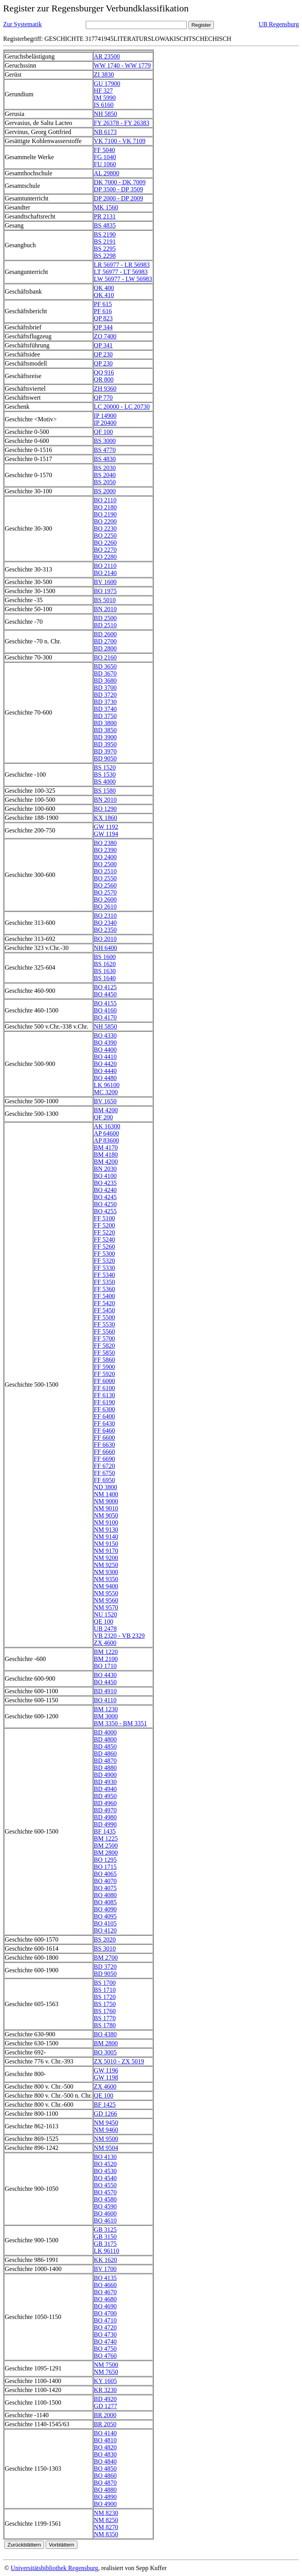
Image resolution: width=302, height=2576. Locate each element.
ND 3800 (105, 1487)
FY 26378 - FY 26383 (121, 122)
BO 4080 (105, 1895)
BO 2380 (105, 843)
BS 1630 (105, 971)
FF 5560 (104, 1331)
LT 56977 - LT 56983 (121, 271)
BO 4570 (105, 2192)
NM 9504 (106, 2147)
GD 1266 (105, 2113)
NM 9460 (106, 2129)
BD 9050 (105, 758)
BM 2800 (106, 1852)
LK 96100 (107, 1085)
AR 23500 (107, 56)
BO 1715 (105, 1866)
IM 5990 (105, 97)
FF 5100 (104, 1218)
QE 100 (103, 1621)
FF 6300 (104, 1409)
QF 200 (103, 1117)
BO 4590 (105, 2206)
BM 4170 (106, 1147)
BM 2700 (106, 1957)
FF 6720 (104, 1466)
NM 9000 (106, 1501)
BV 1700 (105, 2268)
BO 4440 (105, 1071)
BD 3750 (105, 716)
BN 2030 (105, 1168)
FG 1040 (105, 157)
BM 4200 (106, 1110)
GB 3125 (105, 2229)
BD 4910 (105, 1691)
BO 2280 (105, 556)
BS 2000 (105, 491)
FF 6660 (104, 1451)
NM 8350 (106, 2534)
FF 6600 (104, 1437)
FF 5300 (104, 1253)
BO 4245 (105, 1197)
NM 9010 (106, 1508)
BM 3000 (106, 1716)
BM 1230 (106, 1709)
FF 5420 (104, 1303)
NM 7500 (106, 2364)
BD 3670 (105, 673)
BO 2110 (105, 500)
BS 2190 (105, 234)
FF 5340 (104, 1274)
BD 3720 (105, 694)
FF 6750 (104, 1473)
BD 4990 (105, 1824)
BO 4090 (105, 1909)
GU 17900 (107, 83)
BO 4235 (105, 1183)
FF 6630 (104, 1444)
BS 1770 (105, 2018)
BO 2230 (105, 528)
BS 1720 (105, 1997)
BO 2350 (105, 929)
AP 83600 (106, 1140)
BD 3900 (105, 737)
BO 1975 (105, 591)
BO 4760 (105, 2355)
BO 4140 (105, 2433)
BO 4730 (105, 2334)
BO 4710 (105, 2320)
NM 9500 (106, 2138)
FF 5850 (104, 1352)
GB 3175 (105, 2243)
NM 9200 (106, 1557)
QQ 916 (104, 372)
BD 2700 (105, 641)
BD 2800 (105, 648)
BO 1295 (105, 1859)
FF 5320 (104, 1260)
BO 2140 (105, 573)
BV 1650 (105, 1101)
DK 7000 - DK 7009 (120, 182)
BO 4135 (105, 2278)
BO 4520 (105, 2164)
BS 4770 (105, 449)
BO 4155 (105, 1003)
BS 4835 (105, 225)
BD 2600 (105, 634)
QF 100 (103, 431)
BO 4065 (105, 1873)
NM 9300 (106, 1572)
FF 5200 (104, 1225)
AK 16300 (107, 1126)
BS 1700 (105, 1982)
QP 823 (103, 318)
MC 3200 (106, 1092)
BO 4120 (105, 1930)
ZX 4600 (105, 1642)
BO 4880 (105, 2489)
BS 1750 (105, 2004)
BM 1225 (106, 1838)
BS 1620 (105, 964)
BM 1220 (106, 1651)
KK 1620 (105, 2259)
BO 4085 (105, 1902)
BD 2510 (105, 625)
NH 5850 (105, 113)
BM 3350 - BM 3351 (120, 1723)
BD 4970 (105, 1810)
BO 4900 (105, 2504)
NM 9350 (106, 1579)
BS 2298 (105, 255)
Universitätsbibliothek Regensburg (54, 2568)
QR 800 (104, 379)
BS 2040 (105, 475)
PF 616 (103, 311)
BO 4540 (105, 2178)
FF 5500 (104, 1317)
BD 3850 (105, 730)
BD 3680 (105, 680)
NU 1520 (105, 1614)
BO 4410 (105, 1056)
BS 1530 (105, 774)
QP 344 (103, 327)
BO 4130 (105, 2156)
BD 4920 (105, 2399)
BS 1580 (105, 790)
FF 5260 (104, 1246)
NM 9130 (106, 1529)
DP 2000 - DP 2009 (118, 198)
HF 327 (103, 90)
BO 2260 (105, 542)
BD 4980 (105, 1817)
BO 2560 (105, 885)
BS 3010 (105, 1948)
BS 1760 (105, 2011)
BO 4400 (105, 1049)
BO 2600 (105, 899)
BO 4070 (105, 1881)
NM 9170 (106, 1550)
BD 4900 (105, 1774)
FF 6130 (104, 1395)
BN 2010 (105, 609)
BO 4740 (105, 2341)
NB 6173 (105, 132)
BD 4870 (105, 1760)
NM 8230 (106, 2513)
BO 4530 (105, 2171)
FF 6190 (104, 1402)
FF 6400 (104, 1416)
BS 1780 (105, 2025)
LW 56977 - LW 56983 (123, 279)
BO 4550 (105, 2185)
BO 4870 (105, 2482)
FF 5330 (104, 1267)
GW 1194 (106, 833)
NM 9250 (106, 1565)
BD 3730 (105, 701)
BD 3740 (105, 709)
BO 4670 (105, 2292)
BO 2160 (105, 657)
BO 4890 (105, 2496)
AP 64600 (106, 1133)
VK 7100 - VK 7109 (119, 141)
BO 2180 (105, 507)
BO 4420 (105, 1063)
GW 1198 (106, 2077)
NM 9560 (106, 1600)
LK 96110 (107, 2250)
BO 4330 (105, 1035)
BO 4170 (105, 1017)
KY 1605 (105, 2381)
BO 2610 (105, 906)
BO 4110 (105, 1700)
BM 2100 (106, 1658)
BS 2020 (105, 1939)
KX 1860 (105, 817)
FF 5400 (104, 1296)
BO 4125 (105, 987)
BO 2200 (105, 521)
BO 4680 (105, 2299)
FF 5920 (104, 1374)
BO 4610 (105, 2220)
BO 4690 (105, 2306)
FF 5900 (104, 1366)
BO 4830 (105, 2454)
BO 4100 (105, 1175)
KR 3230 (105, 2390)
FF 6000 (104, 1381)
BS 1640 (105, 978)
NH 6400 (105, 947)
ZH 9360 (105, 388)
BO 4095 (105, 1916)
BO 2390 (105, 850)
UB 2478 (105, 1628)
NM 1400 (106, 1494)
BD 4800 (105, 1739)
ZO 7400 (105, 336)
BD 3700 (105, 687)
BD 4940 (105, 1789)
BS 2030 (105, 468)
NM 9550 (106, 1593)
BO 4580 (105, 2199)
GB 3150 (105, 2236)
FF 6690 (104, 1458)
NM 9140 (106, 1536)
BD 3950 (105, 744)
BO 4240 (105, 1190)
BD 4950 (105, 1796)
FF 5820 (104, 1345)
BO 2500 (105, 864)
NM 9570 (106, 1607)
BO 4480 (105, 1078)
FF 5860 (104, 1359)
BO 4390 (105, 1042)
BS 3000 (105, 440)
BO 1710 (105, 1666)
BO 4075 (105, 1888)
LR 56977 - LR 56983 (122, 264)
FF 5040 (104, 150)
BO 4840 (105, 2461)
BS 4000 (105, 781)
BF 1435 (105, 1831)
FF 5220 (104, 1232)
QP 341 (103, 345)
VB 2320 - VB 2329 (119, 1635)
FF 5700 (104, 1338)
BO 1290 (105, 808)
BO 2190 (105, 514)
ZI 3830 (104, 74)
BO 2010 (105, 938)
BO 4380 (105, 2034)
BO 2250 (105, 535)
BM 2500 (106, 1845)
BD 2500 (105, 618)
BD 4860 (105, 1753)
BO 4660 (105, 2285)
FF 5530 (104, 1324)
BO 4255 (105, 1211)
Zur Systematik (22, 24)
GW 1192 (106, 826)
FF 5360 (104, 1289)
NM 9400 (106, 1586)
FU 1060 (105, 164)
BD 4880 (105, 1767)
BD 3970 (105, 751)
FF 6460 (104, 1430)
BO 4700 (105, 2313)
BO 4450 (105, 994)
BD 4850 (105, 1746)
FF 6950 (104, 1480)
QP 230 (103, 354)
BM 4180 (106, 1154)
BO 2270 (105, 549)
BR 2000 (105, 2415)
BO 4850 (105, 2468)
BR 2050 (105, 2424)
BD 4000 (105, 1732)
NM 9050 (106, 1515)
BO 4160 (105, 1010)
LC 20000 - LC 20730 (122, 406)
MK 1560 (106, 207)
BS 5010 (105, 600)
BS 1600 (105, 957)
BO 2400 (105, 857)
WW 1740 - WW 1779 (122, 65)
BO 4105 (105, 1923)
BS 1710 (105, 1989)
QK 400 (104, 288)
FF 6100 (104, 1388)
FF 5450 (104, 1310)
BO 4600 (105, 2213)
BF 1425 (105, 2104)
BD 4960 (105, 1803)
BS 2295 (105, 248)
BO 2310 (105, 915)
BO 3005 (105, 2052)
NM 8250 (106, 2520)
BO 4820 (105, 2447)
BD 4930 (105, 1782)
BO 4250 (105, 1204)
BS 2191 (105, 241)
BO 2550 (105, 878)
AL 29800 (107, 173)
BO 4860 (105, 2475)
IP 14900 (105, 415)
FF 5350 (104, 1282)
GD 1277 (105, 2406)
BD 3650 (105, 666)
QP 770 (103, 397)
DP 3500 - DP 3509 (118, 189)
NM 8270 (106, 2527)
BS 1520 (105, 767)
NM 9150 (106, 1543)
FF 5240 (104, 1239)
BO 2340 (105, 922)
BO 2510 (105, 871)
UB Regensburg (279, 24)
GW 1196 (106, 2070)
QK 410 (104, 295)
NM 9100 (106, 1522)
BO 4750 (105, 2348)
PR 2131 (105, 216)
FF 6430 (104, 1423)
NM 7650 (106, 2371)
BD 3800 (105, 723)
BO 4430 (105, 1675)
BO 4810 (105, 2440)
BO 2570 (105, 892)
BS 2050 (105, 482)
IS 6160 (104, 104)
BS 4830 (105, 459)
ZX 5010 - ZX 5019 (119, 2061)
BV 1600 (105, 582)
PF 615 (103, 304)
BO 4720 (105, 2327)
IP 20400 (105, 422)
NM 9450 (106, 2122)
